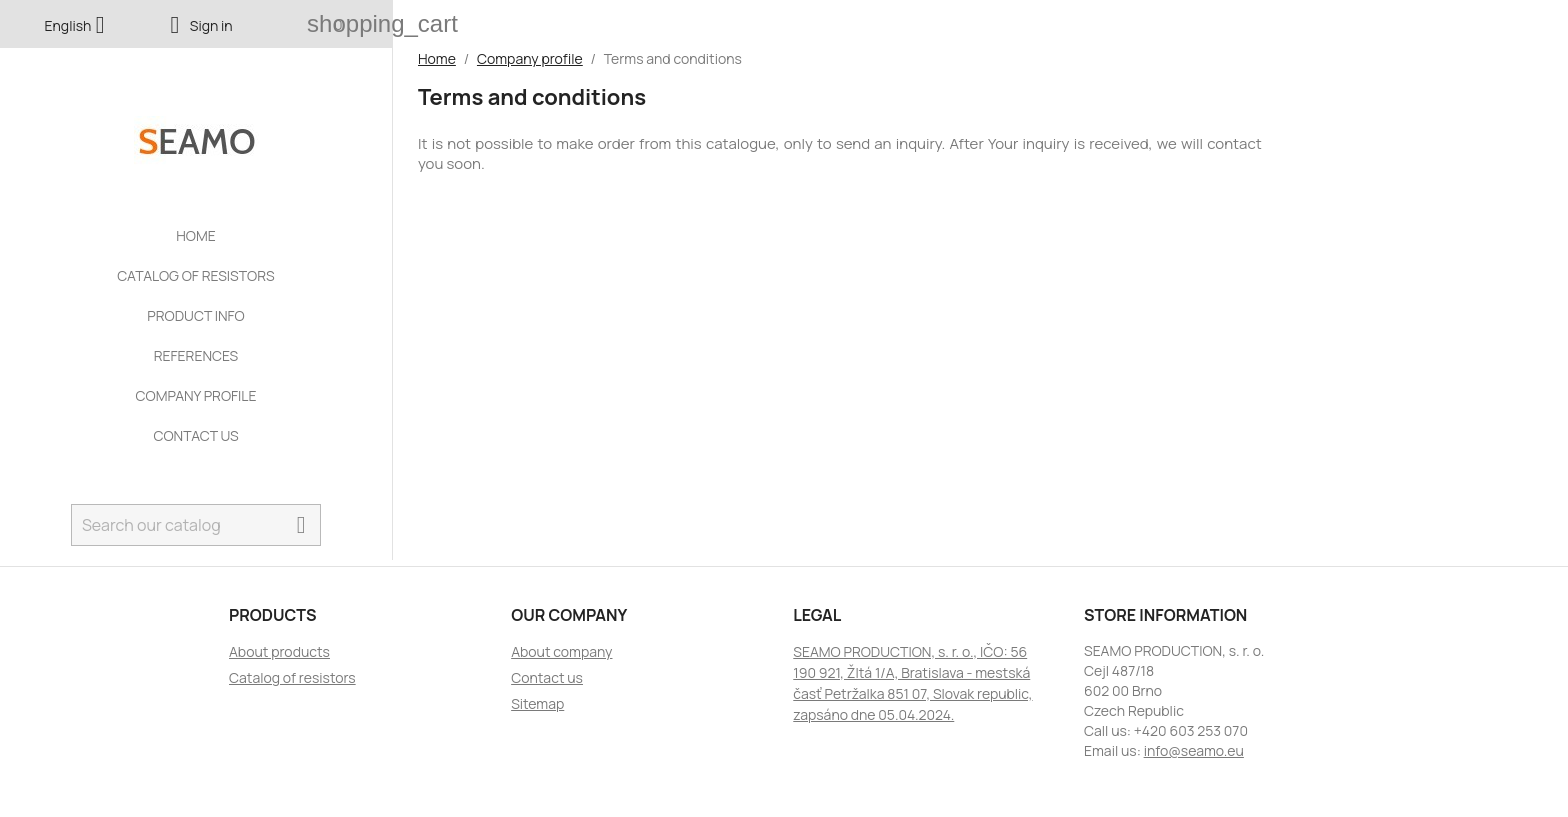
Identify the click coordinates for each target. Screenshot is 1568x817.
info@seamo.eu (1194, 750)
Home (195, 235)
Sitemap (537, 703)
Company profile (195, 395)
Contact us (195, 435)
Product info (195, 315)
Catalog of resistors (195, 275)
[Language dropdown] (79, 27)
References (196, 355)
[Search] (196, 525)
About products (279, 651)
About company (561, 651)
